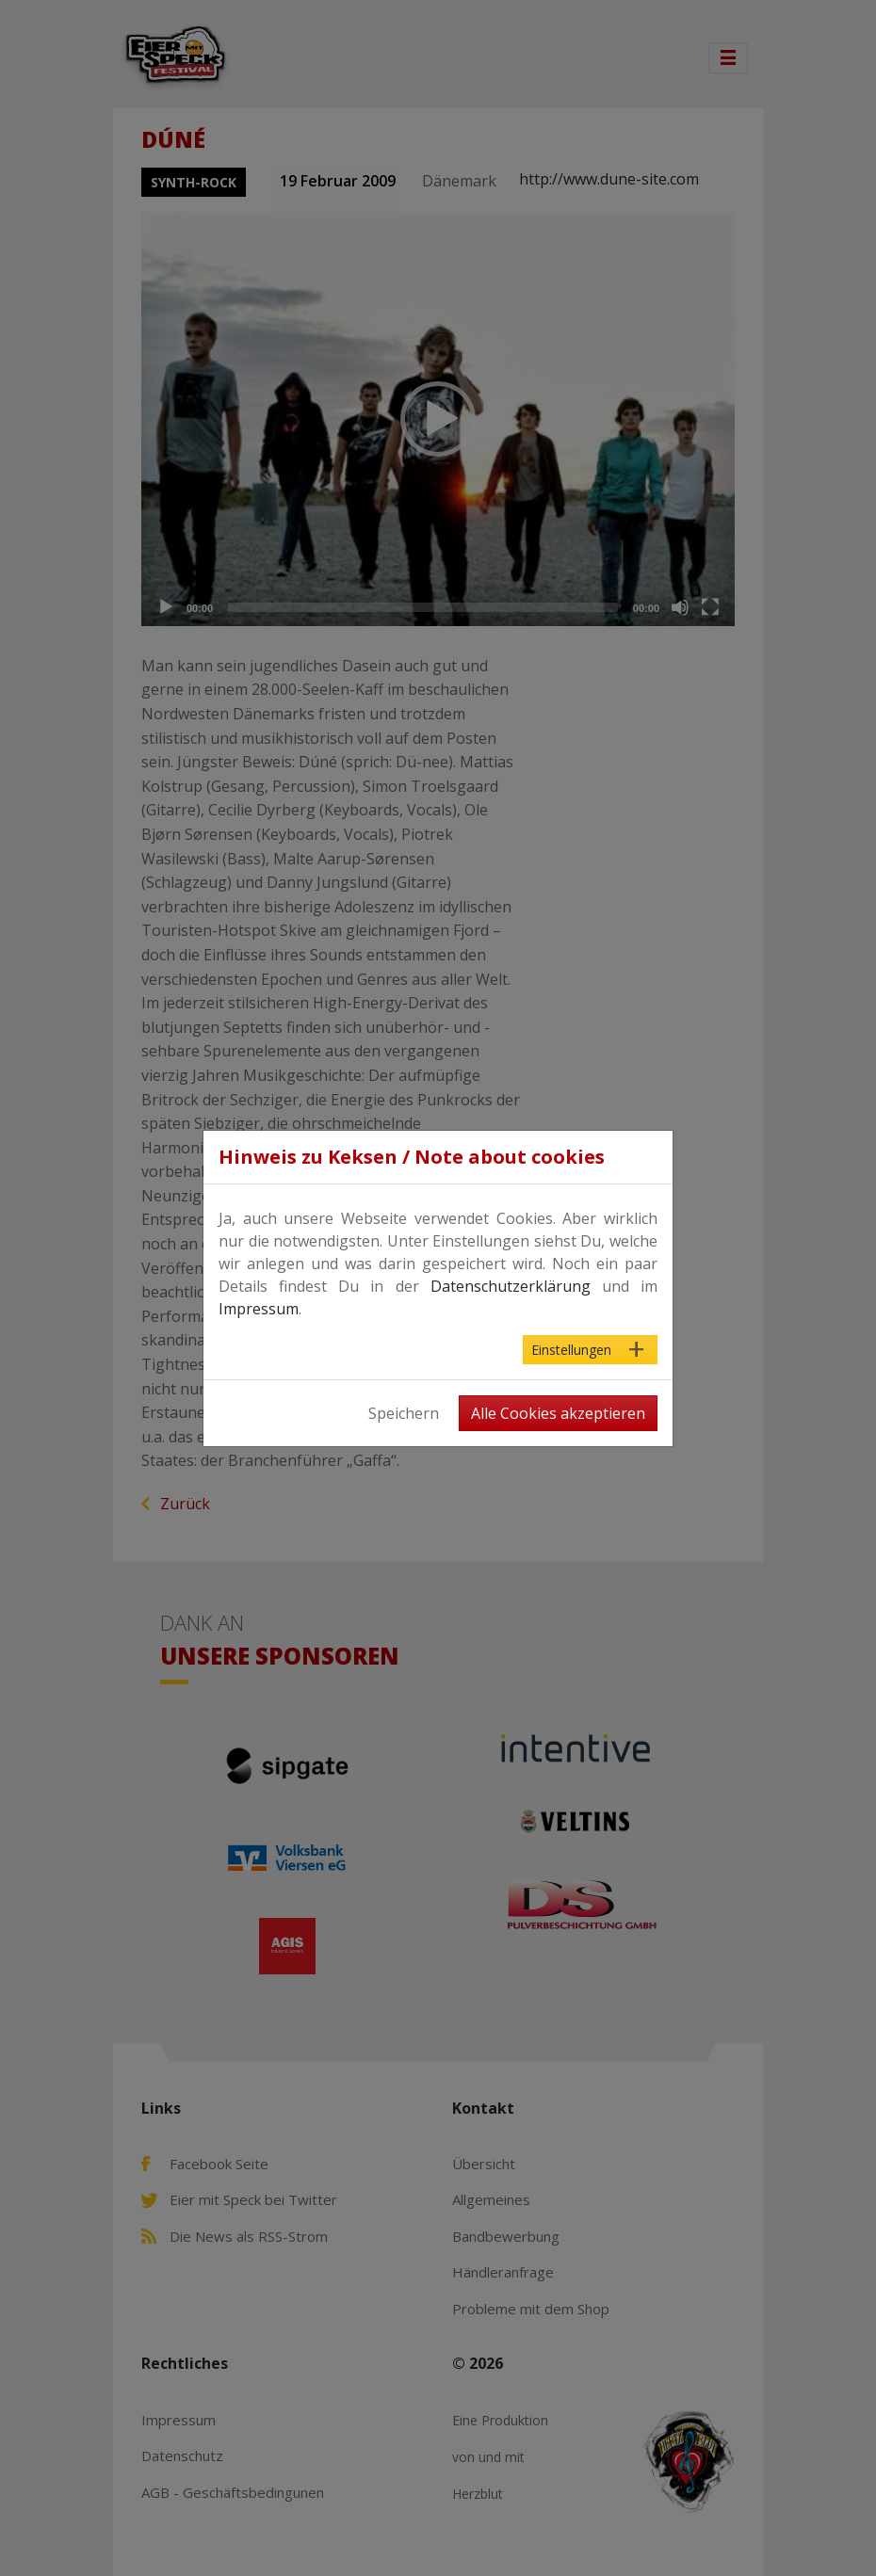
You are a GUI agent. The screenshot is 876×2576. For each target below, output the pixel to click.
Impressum (259, 1308)
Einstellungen (571, 1350)
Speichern (403, 1413)
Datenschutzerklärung (510, 1286)
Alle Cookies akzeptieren (558, 1413)
